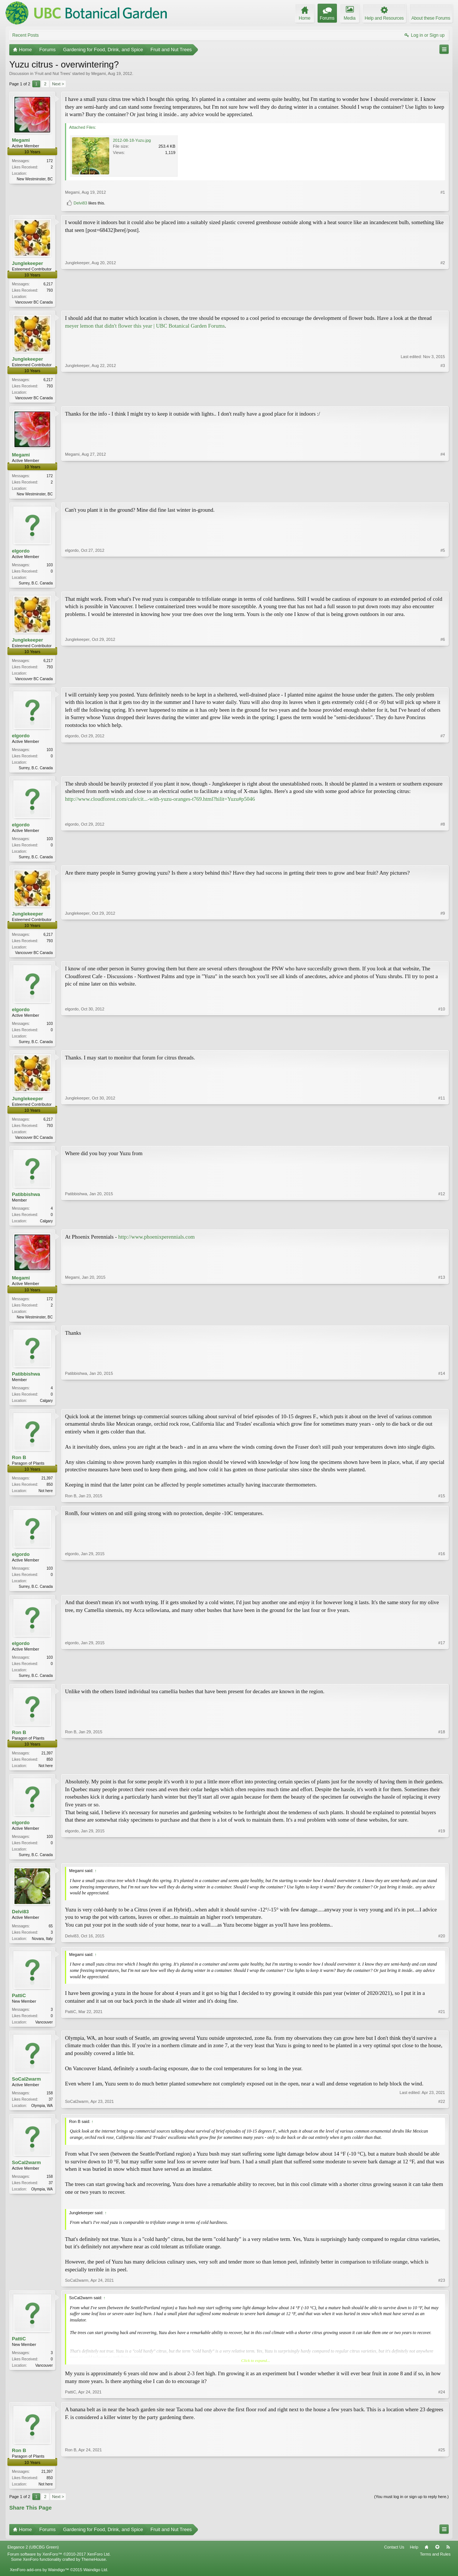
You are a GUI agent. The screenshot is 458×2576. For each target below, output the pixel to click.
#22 (441, 2118)
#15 (441, 1505)
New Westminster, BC (35, 179)
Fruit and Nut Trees (52, 73)
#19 (441, 1866)
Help (414, 2562)
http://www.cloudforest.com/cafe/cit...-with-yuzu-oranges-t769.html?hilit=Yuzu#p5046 (160, 803)
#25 (441, 2497)
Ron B (19, 1466)
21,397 (47, 1487)
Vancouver (44, 2035)
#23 (441, 2295)
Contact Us (394, 2562)
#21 (441, 2034)
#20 (441, 1950)
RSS (448, 2562)
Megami (98, 73)
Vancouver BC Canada (34, 302)
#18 (441, 1776)
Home (426, 2562)
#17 (441, 1685)
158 (49, 2107)
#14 (441, 1408)
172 (49, 161)
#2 (443, 301)
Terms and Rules (435, 2569)
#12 (441, 1227)
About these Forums (431, 18)
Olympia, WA (42, 2119)
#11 (441, 1143)
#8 (443, 860)
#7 (443, 770)
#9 (443, 957)
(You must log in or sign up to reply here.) (411, 2512)
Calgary (46, 1228)
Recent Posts (25, 35)
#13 (441, 1324)
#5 (443, 584)
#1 (443, 192)
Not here (46, 1500)
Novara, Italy (42, 1951)
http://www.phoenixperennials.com (156, 1245)
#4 (443, 494)
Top (437, 2562)
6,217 (48, 284)
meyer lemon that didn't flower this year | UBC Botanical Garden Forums (145, 327)
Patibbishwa (26, 1202)
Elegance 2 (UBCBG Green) (33, 2562)
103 (49, 567)
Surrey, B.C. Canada (36, 585)
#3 (443, 398)
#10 (441, 1047)
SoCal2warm (26, 2092)
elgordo (21, 552)
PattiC (19, 2008)
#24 (441, 2407)
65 (51, 1938)
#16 (441, 1595)
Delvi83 (80, 203)
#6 (443, 681)
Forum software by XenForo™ (59, 2569)
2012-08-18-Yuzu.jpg (132, 140)
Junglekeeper (27, 263)
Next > (58, 84)
